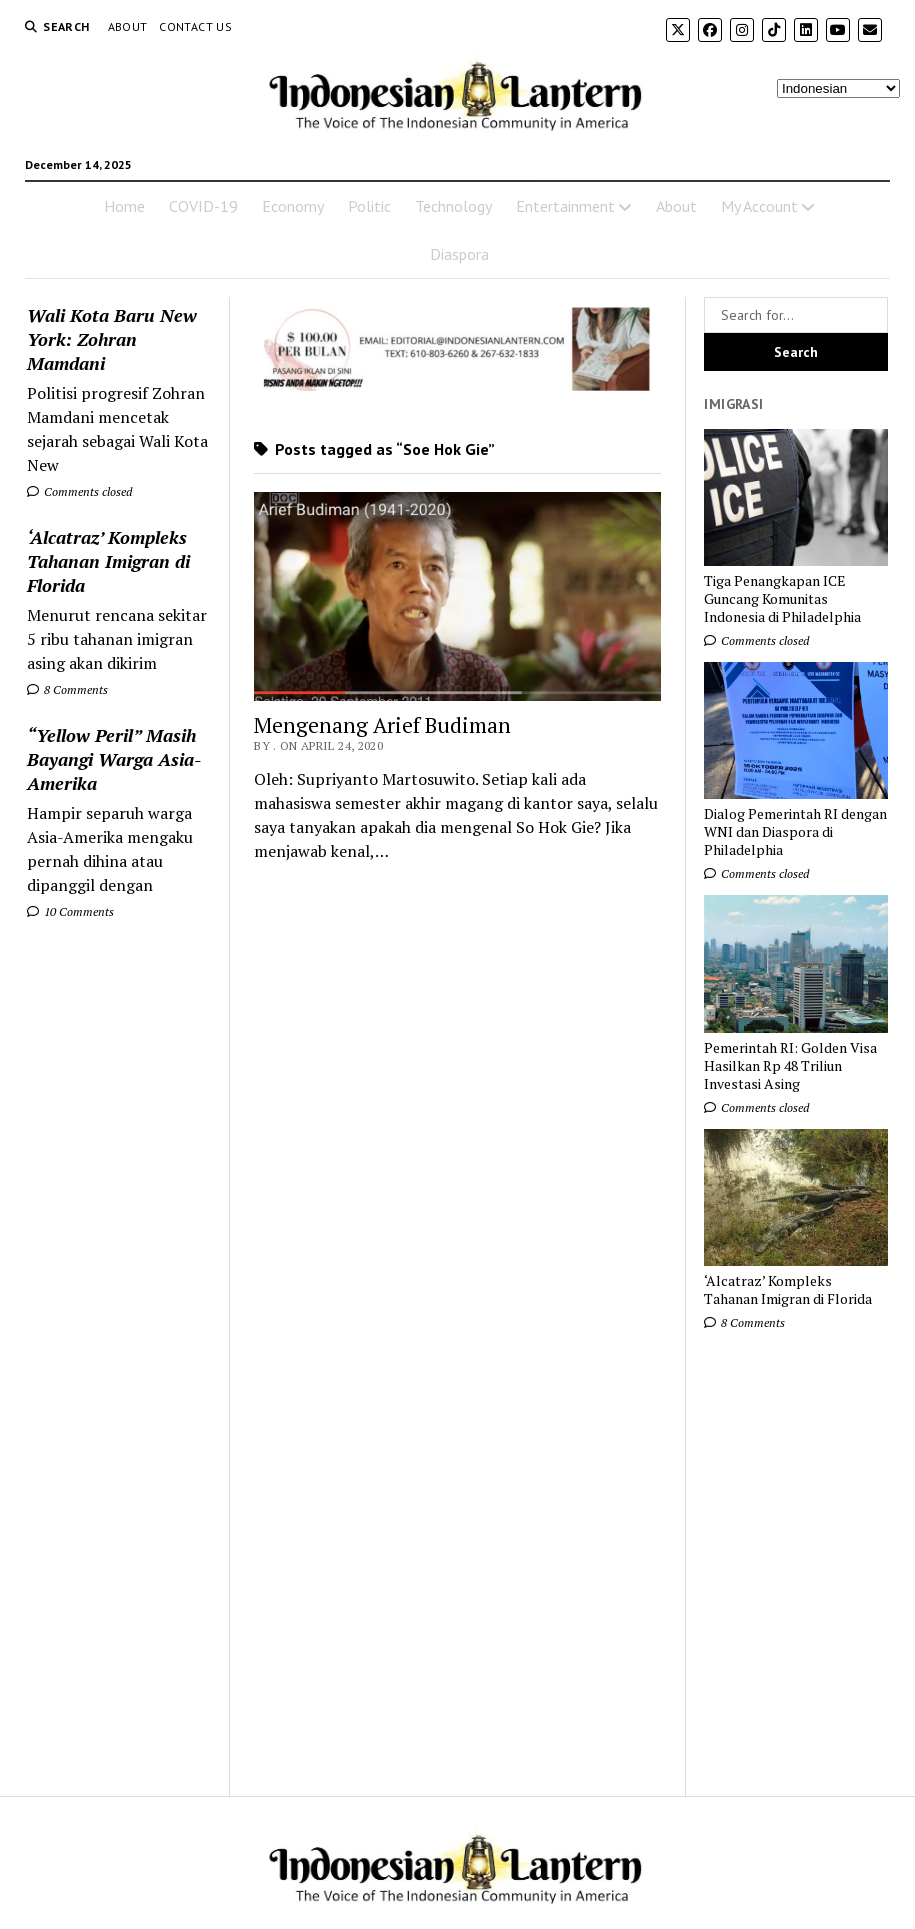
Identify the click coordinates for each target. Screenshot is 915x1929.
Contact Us (195, 26)
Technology (453, 206)
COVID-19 (203, 206)
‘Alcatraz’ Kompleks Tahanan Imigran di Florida (108, 561)
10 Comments (70, 911)
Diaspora (459, 254)
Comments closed (79, 491)
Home (124, 206)
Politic (369, 206)
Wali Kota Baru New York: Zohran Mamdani (112, 339)
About (128, 26)
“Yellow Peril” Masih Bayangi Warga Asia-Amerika (114, 759)
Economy (293, 206)
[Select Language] (838, 88)
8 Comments (67, 689)
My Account (759, 206)
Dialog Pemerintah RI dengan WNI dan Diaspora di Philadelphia (795, 832)
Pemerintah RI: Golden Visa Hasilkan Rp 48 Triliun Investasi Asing (790, 1066)
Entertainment (565, 206)
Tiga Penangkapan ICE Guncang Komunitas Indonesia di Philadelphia (782, 599)
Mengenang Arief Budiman (382, 725)
